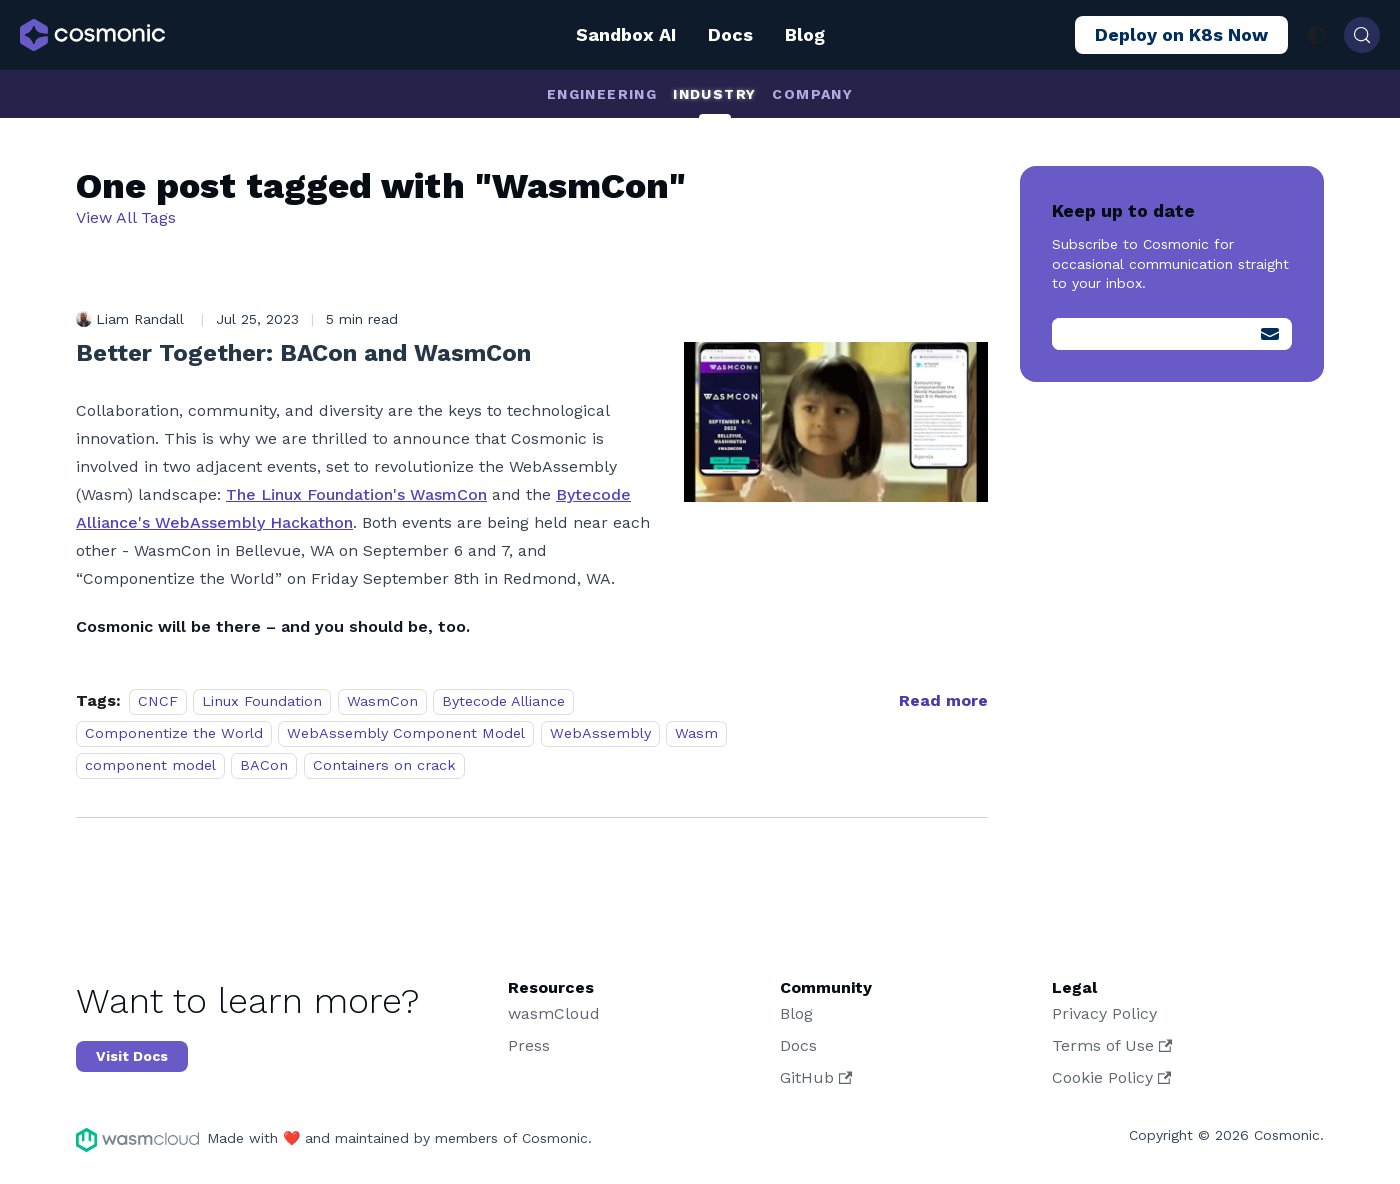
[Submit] (1270, 334)
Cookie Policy (1111, 1077)
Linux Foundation (262, 701)
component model (150, 765)
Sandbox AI (626, 34)
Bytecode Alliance (503, 701)
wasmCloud (554, 1013)
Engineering (602, 94)
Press (529, 1045)
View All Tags (126, 217)
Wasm (696, 733)
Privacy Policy (1104, 1013)
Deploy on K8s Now (1181, 34)
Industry (714, 94)
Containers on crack (384, 765)
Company (812, 94)
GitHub (816, 1077)
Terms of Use (1112, 1045)
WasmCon (382, 701)
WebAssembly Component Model (406, 733)
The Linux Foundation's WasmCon (356, 494)
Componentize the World (174, 733)
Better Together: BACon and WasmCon (303, 353)
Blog (805, 34)
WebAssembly (600, 733)
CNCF (158, 701)
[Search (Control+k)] (1362, 35)
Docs (730, 34)
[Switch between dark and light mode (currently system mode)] (1316, 35)
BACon (264, 765)
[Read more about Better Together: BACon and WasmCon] (943, 700)
